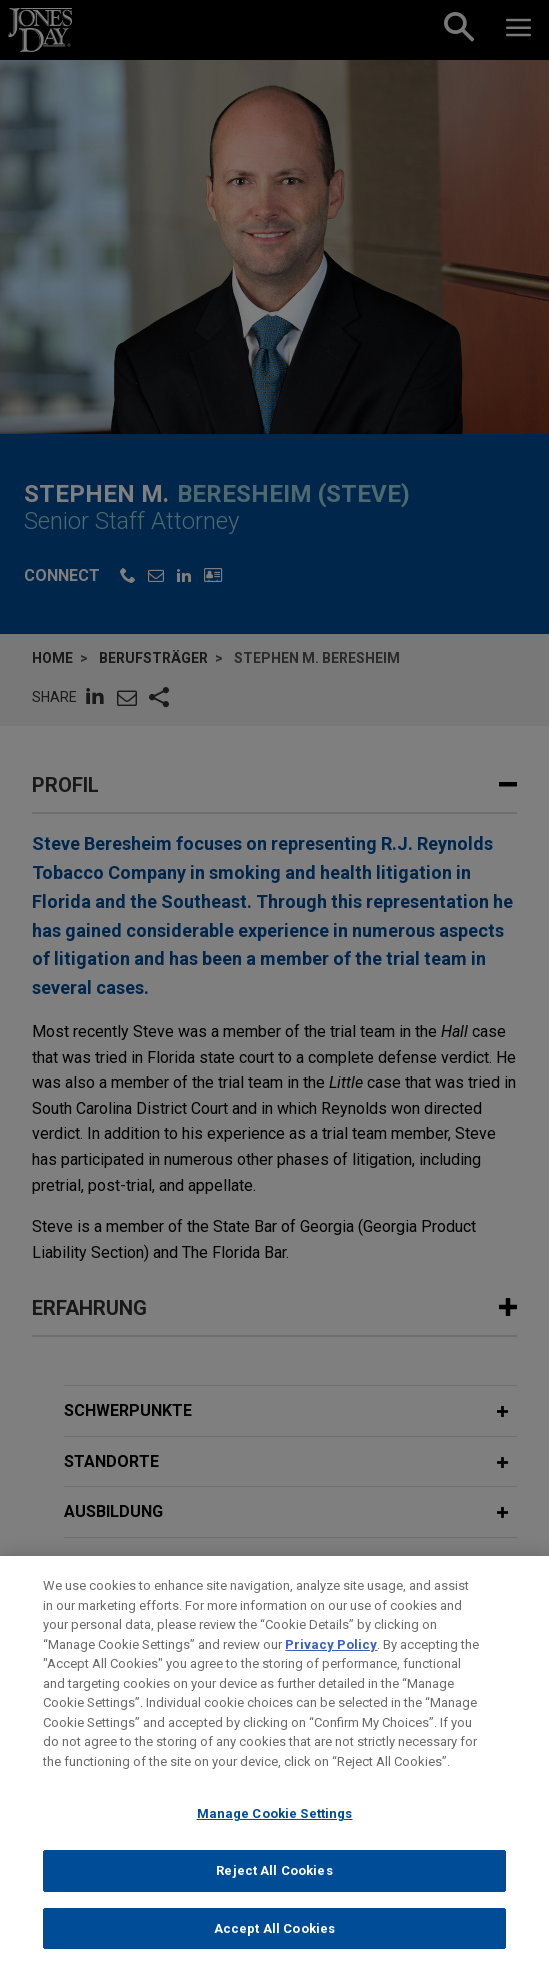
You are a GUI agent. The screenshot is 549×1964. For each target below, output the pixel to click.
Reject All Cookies (274, 1886)
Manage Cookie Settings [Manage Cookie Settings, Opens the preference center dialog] (275, 1829)
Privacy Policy (331, 1659)
